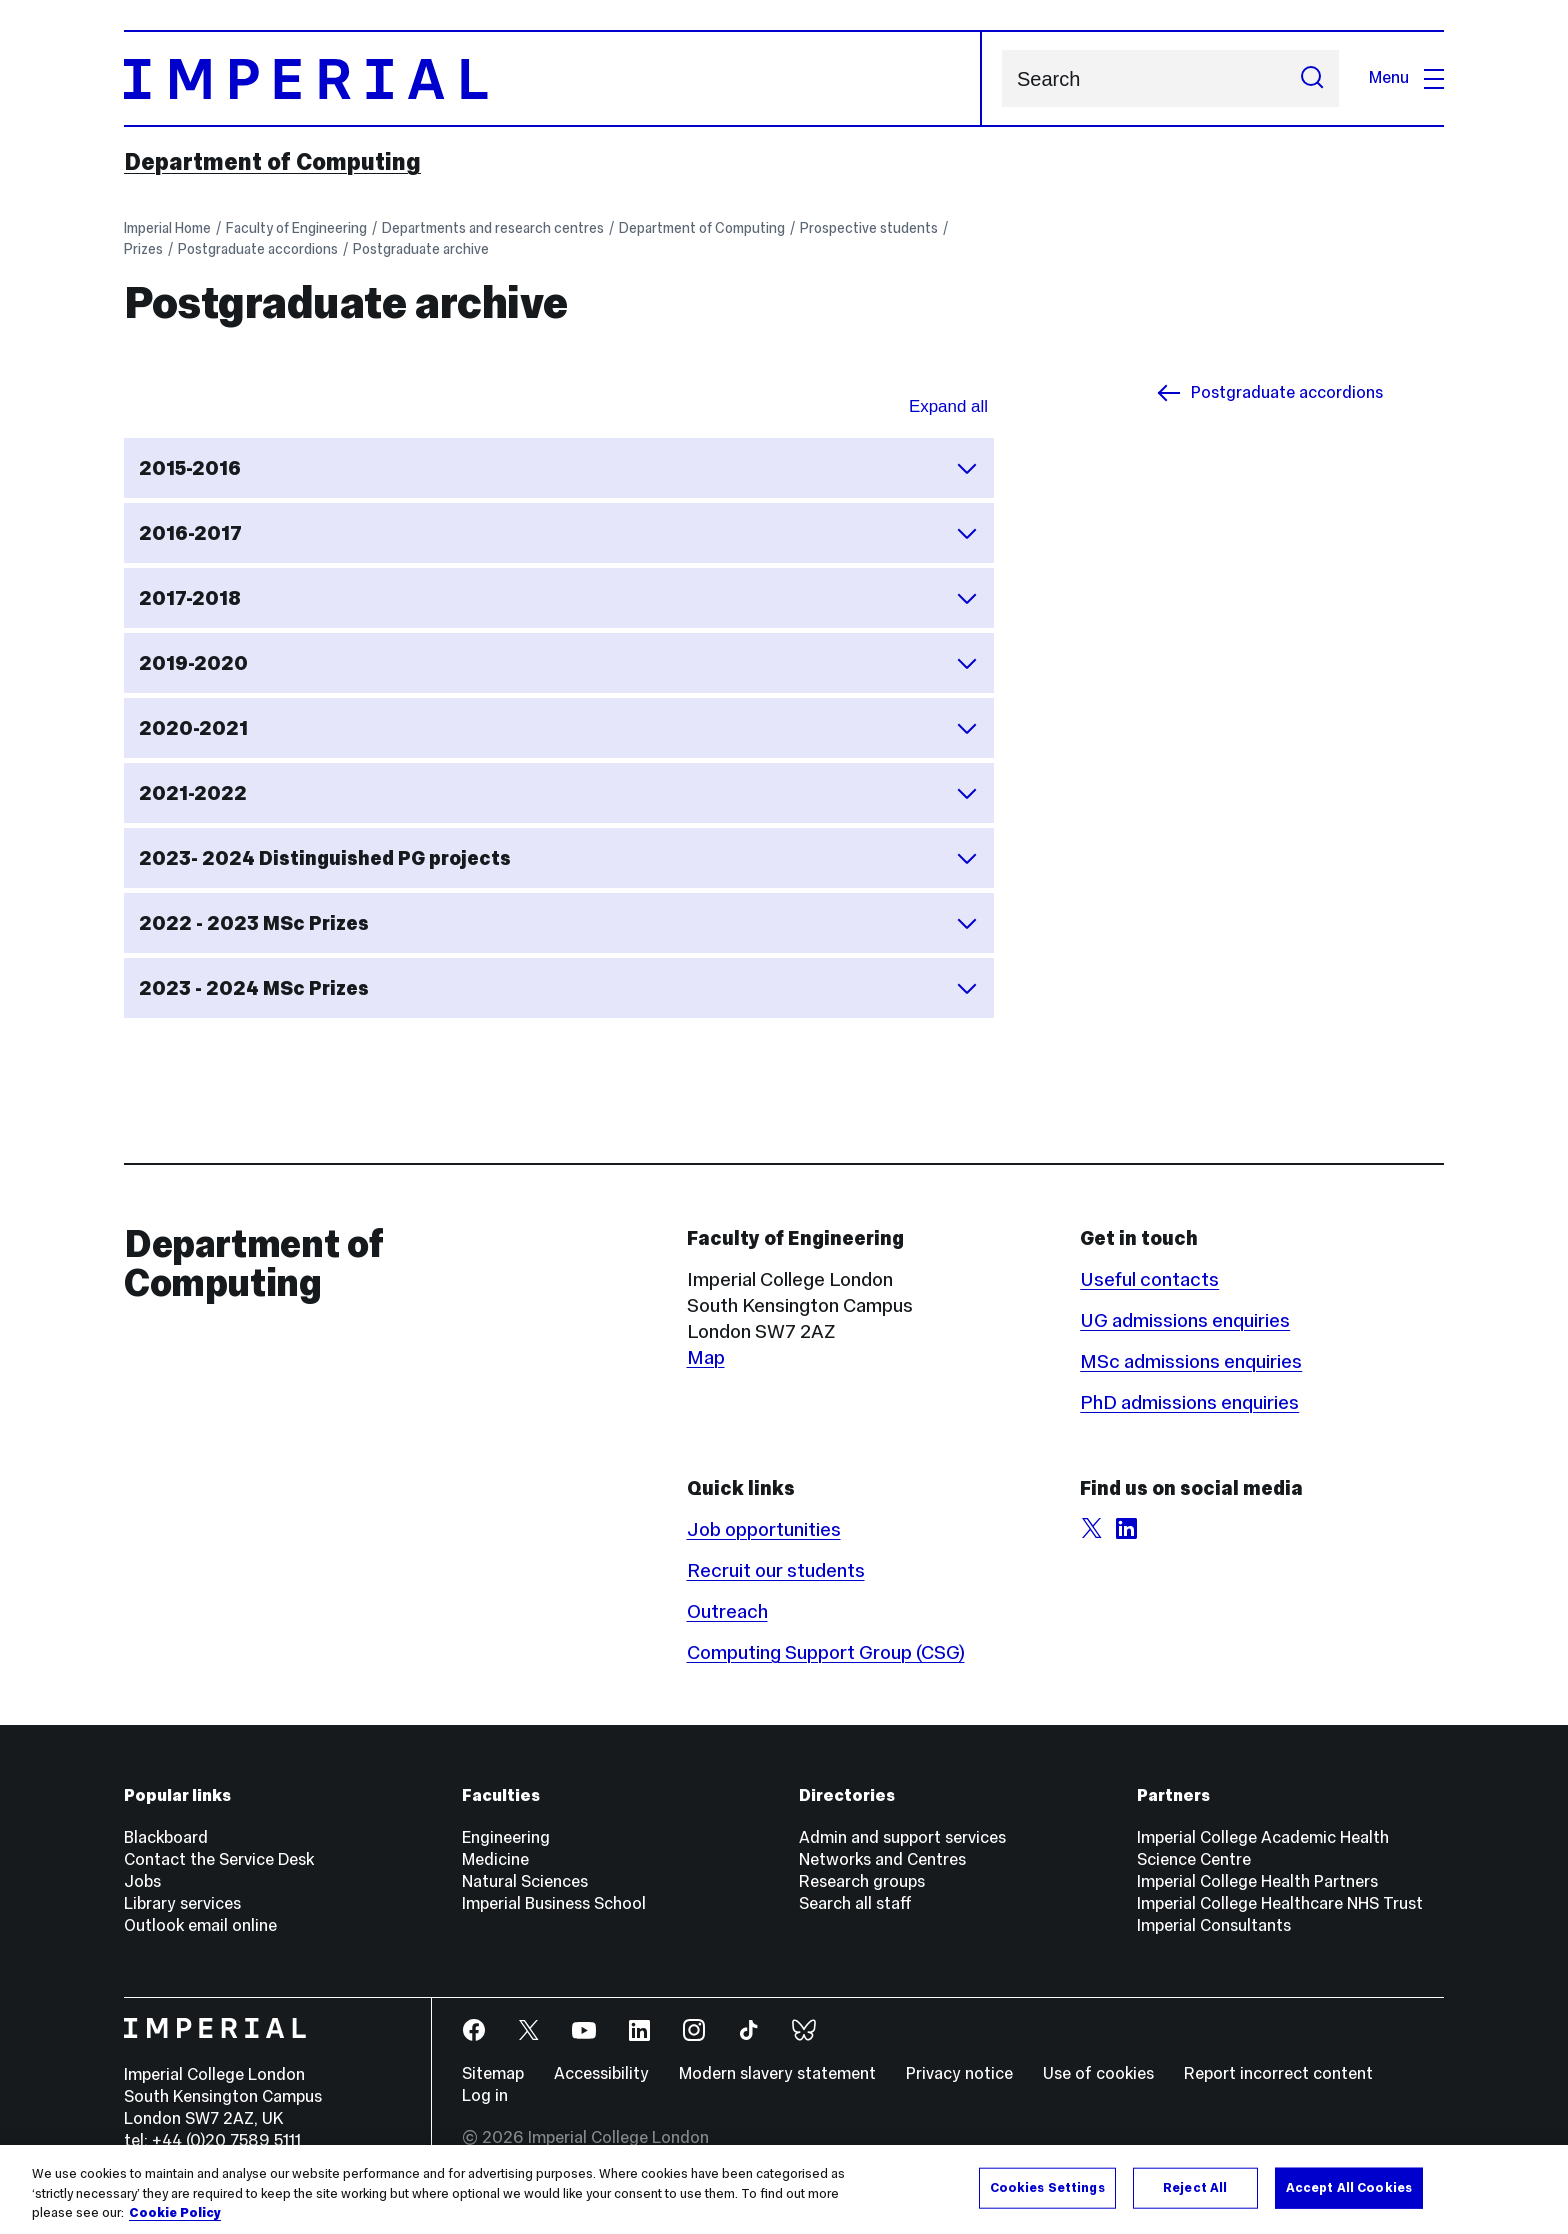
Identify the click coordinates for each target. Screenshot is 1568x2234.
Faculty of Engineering (296, 228)
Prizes (143, 249)
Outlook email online (200, 1925)
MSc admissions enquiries (1191, 1361)
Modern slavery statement (777, 2073)
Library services (182, 1903)
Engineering (506, 1837)
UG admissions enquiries (1185, 1320)
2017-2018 (559, 598)
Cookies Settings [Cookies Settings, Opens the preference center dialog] (1047, 2187)
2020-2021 (559, 728)
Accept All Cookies (1349, 2187)
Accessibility (601, 2073)
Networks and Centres (882, 1859)
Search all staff (855, 1903)
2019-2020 (559, 663)
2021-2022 (559, 793)
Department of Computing (272, 162)
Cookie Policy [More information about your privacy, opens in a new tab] (175, 2213)
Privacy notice (959, 2073)
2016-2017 (559, 533)
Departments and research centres (493, 228)
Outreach (727, 1611)
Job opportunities (764, 1529)
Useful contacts (1149, 1279)
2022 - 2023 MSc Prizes (559, 923)
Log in (485, 2095)
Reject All (1195, 2187)
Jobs (142, 1881)
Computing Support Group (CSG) (826, 1652)
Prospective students (869, 228)
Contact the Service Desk (219, 1859)
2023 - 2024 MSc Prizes (559, 988)
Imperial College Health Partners (1257, 1881)
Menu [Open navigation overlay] (1406, 77)
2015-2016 (559, 468)
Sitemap (493, 2073)
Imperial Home (167, 228)
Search (1001, 78)
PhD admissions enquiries (1189, 1402)
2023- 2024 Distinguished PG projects (559, 858)
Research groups (862, 1881)
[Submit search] (1312, 78)
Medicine (495, 1859)
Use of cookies (1098, 2073)
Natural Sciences (525, 1881)
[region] (784, 2189)
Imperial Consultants (1214, 1925)
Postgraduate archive (421, 249)
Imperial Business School (554, 1903)
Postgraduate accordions (258, 249)
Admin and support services (902, 1837)
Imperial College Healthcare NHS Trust (1280, 1903)
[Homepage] (553, 78)
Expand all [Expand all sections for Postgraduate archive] (948, 406)
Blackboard (166, 1837)
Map (706, 1357)
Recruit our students (776, 1570)
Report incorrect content (1278, 2073)
